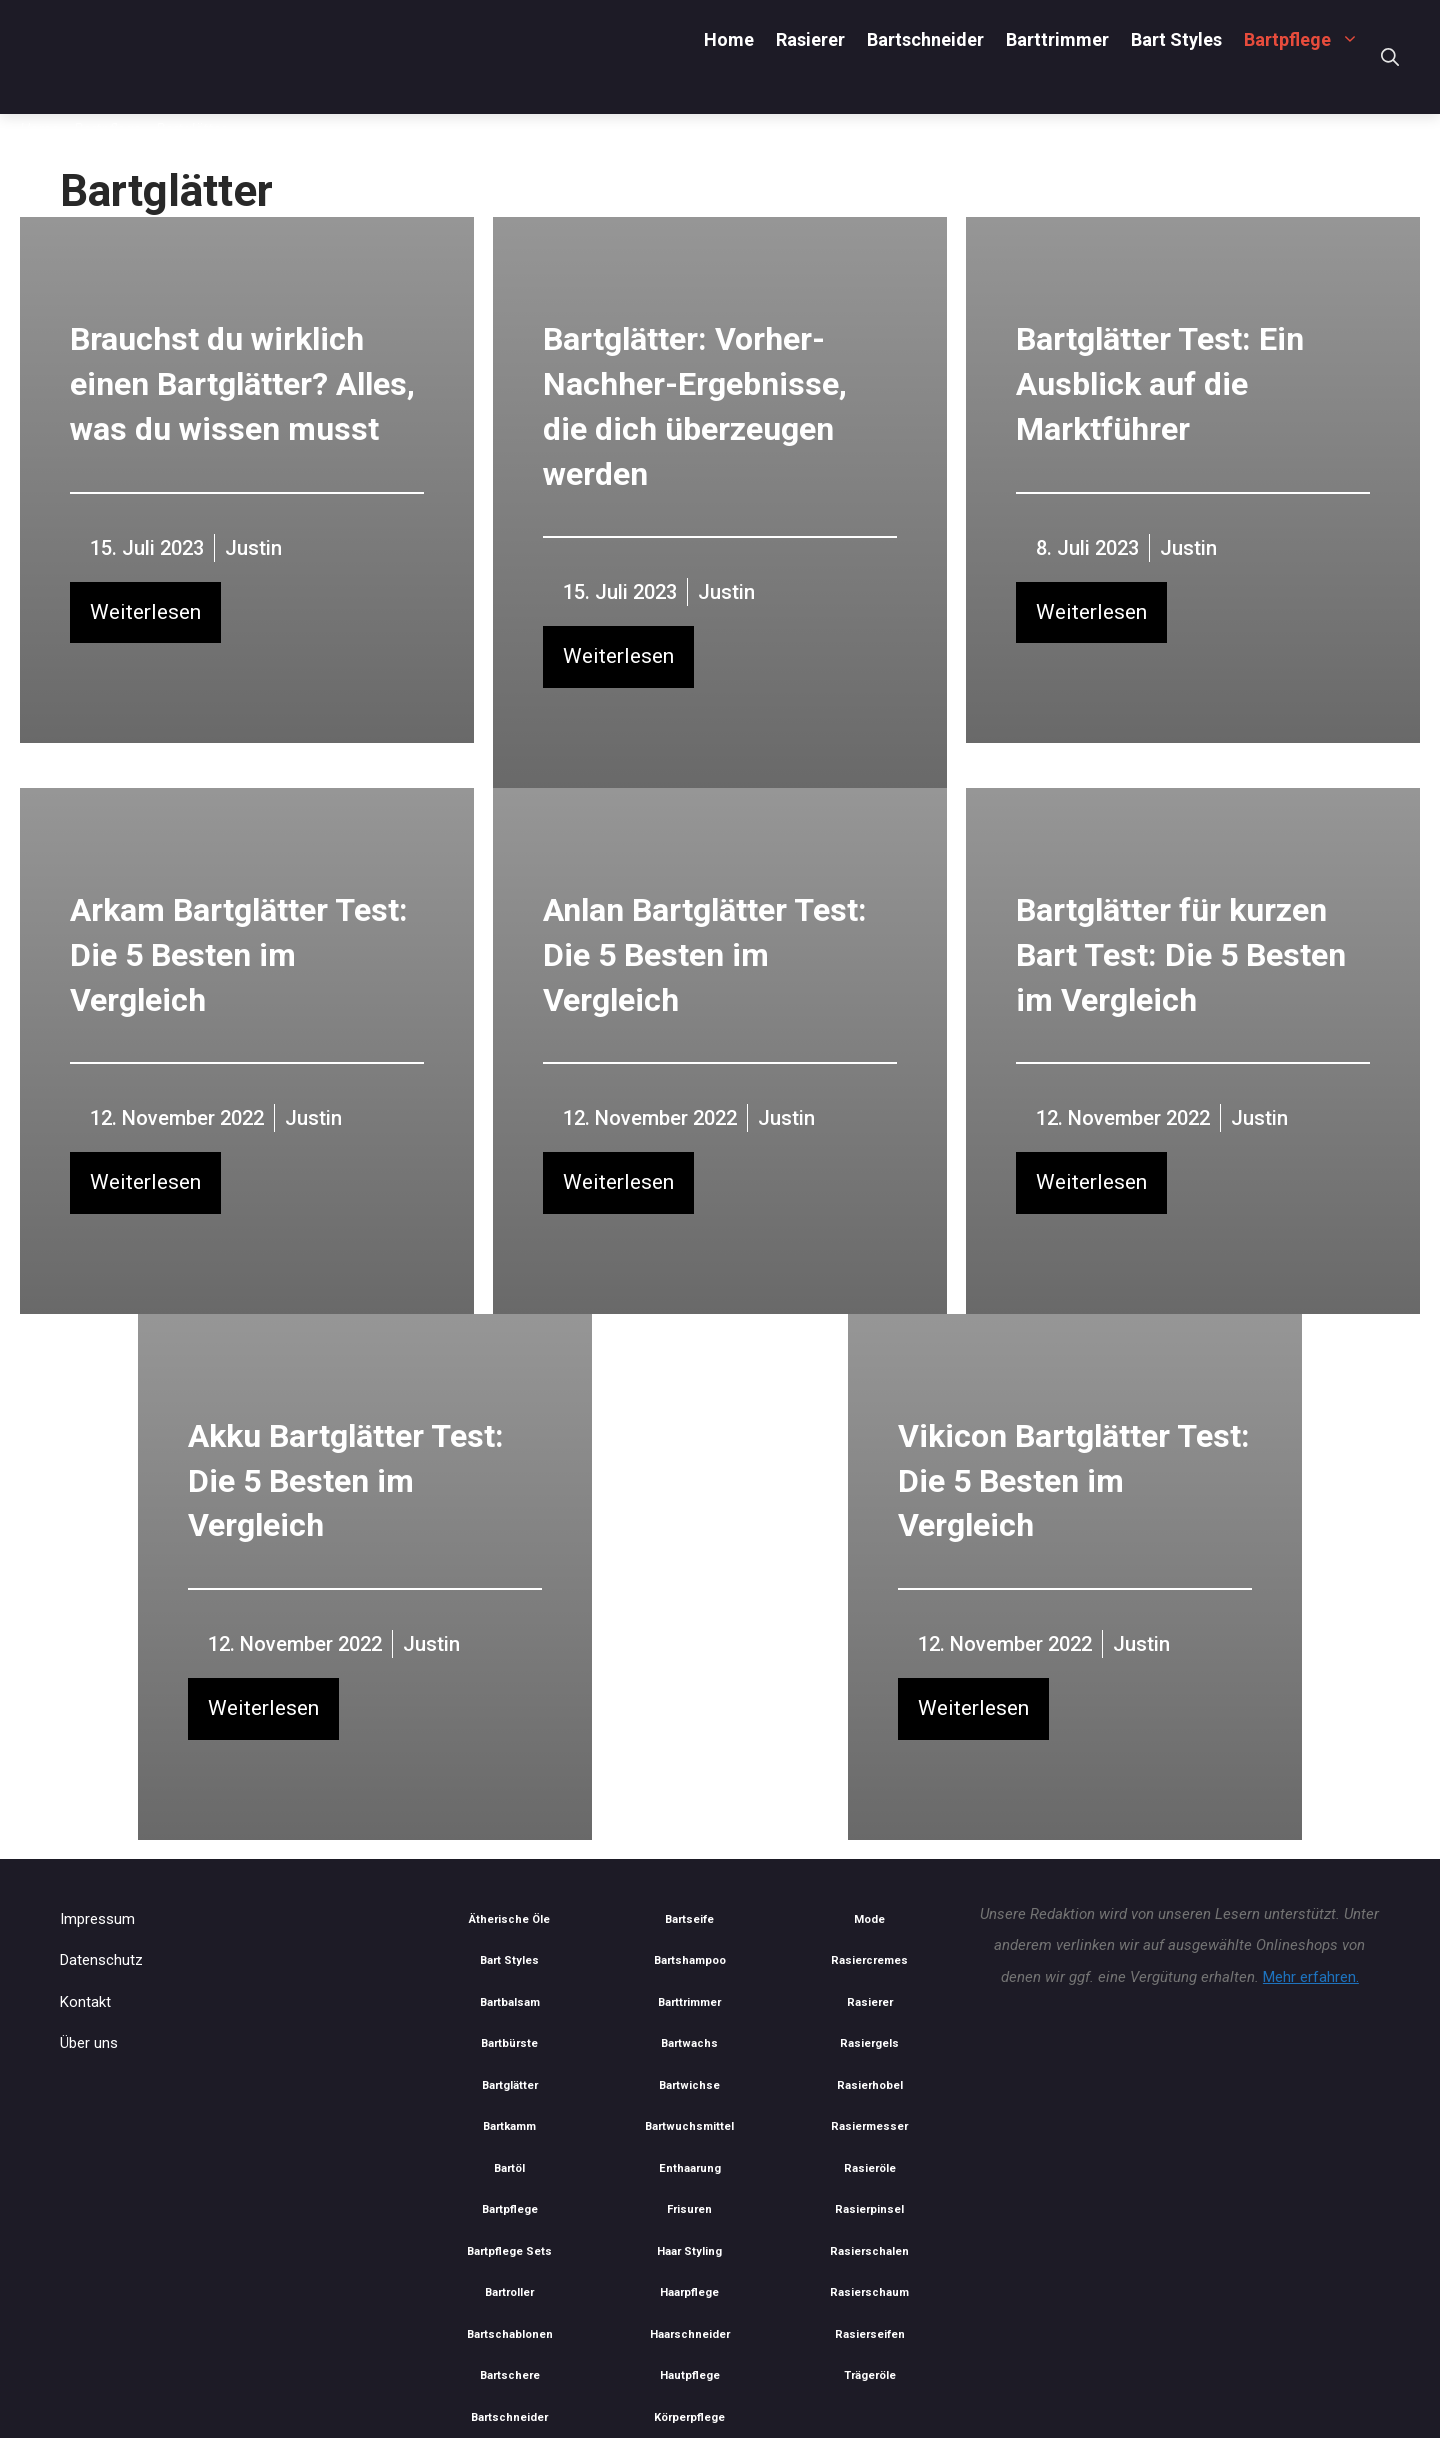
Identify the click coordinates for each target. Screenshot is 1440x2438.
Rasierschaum (869, 2292)
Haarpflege (689, 2292)
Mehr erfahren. (1311, 1977)
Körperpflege (689, 2417)
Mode (869, 1919)
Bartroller (509, 2292)
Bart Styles (1176, 39)
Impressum (97, 1919)
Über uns (89, 2043)
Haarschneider (690, 2334)
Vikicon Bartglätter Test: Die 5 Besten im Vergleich (1074, 1481)
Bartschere (510, 2375)
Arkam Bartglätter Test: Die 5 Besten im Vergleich (239, 955)
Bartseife (689, 1919)
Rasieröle (870, 2168)
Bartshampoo (690, 1960)
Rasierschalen (869, 2251)
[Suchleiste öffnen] (1390, 57)
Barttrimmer (1057, 39)
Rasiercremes (869, 1960)
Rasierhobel (870, 2085)
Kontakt (85, 2002)
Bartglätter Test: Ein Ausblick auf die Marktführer (1160, 384)
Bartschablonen (510, 2334)
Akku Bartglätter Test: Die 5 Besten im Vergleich (346, 1481)
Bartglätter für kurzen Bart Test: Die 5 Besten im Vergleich (1181, 955)
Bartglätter (510, 2085)
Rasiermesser (869, 2126)
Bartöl (509, 2168)
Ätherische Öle (509, 1919)
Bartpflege (1307, 39)
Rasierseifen (870, 2334)
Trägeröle (870, 2375)
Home (729, 39)
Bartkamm (509, 2126)
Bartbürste (509, 2043)
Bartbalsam (510, 2002)
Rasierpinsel (869, 2209)
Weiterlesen (145, 612)
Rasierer (810, 39)
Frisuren (689, 2209)
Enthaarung (690, 2168)
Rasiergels (869, 2043)
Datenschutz (101, 1960)
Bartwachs (689, 2043)
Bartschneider (925, 39)
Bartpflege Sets (509, 2251)
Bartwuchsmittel (689, 2126)
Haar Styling (689, 2251)
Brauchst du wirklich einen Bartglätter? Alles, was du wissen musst (242, 384)
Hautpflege (690, 2375)
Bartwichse (689, 2085)
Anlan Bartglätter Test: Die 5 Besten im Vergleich (705, 955)
